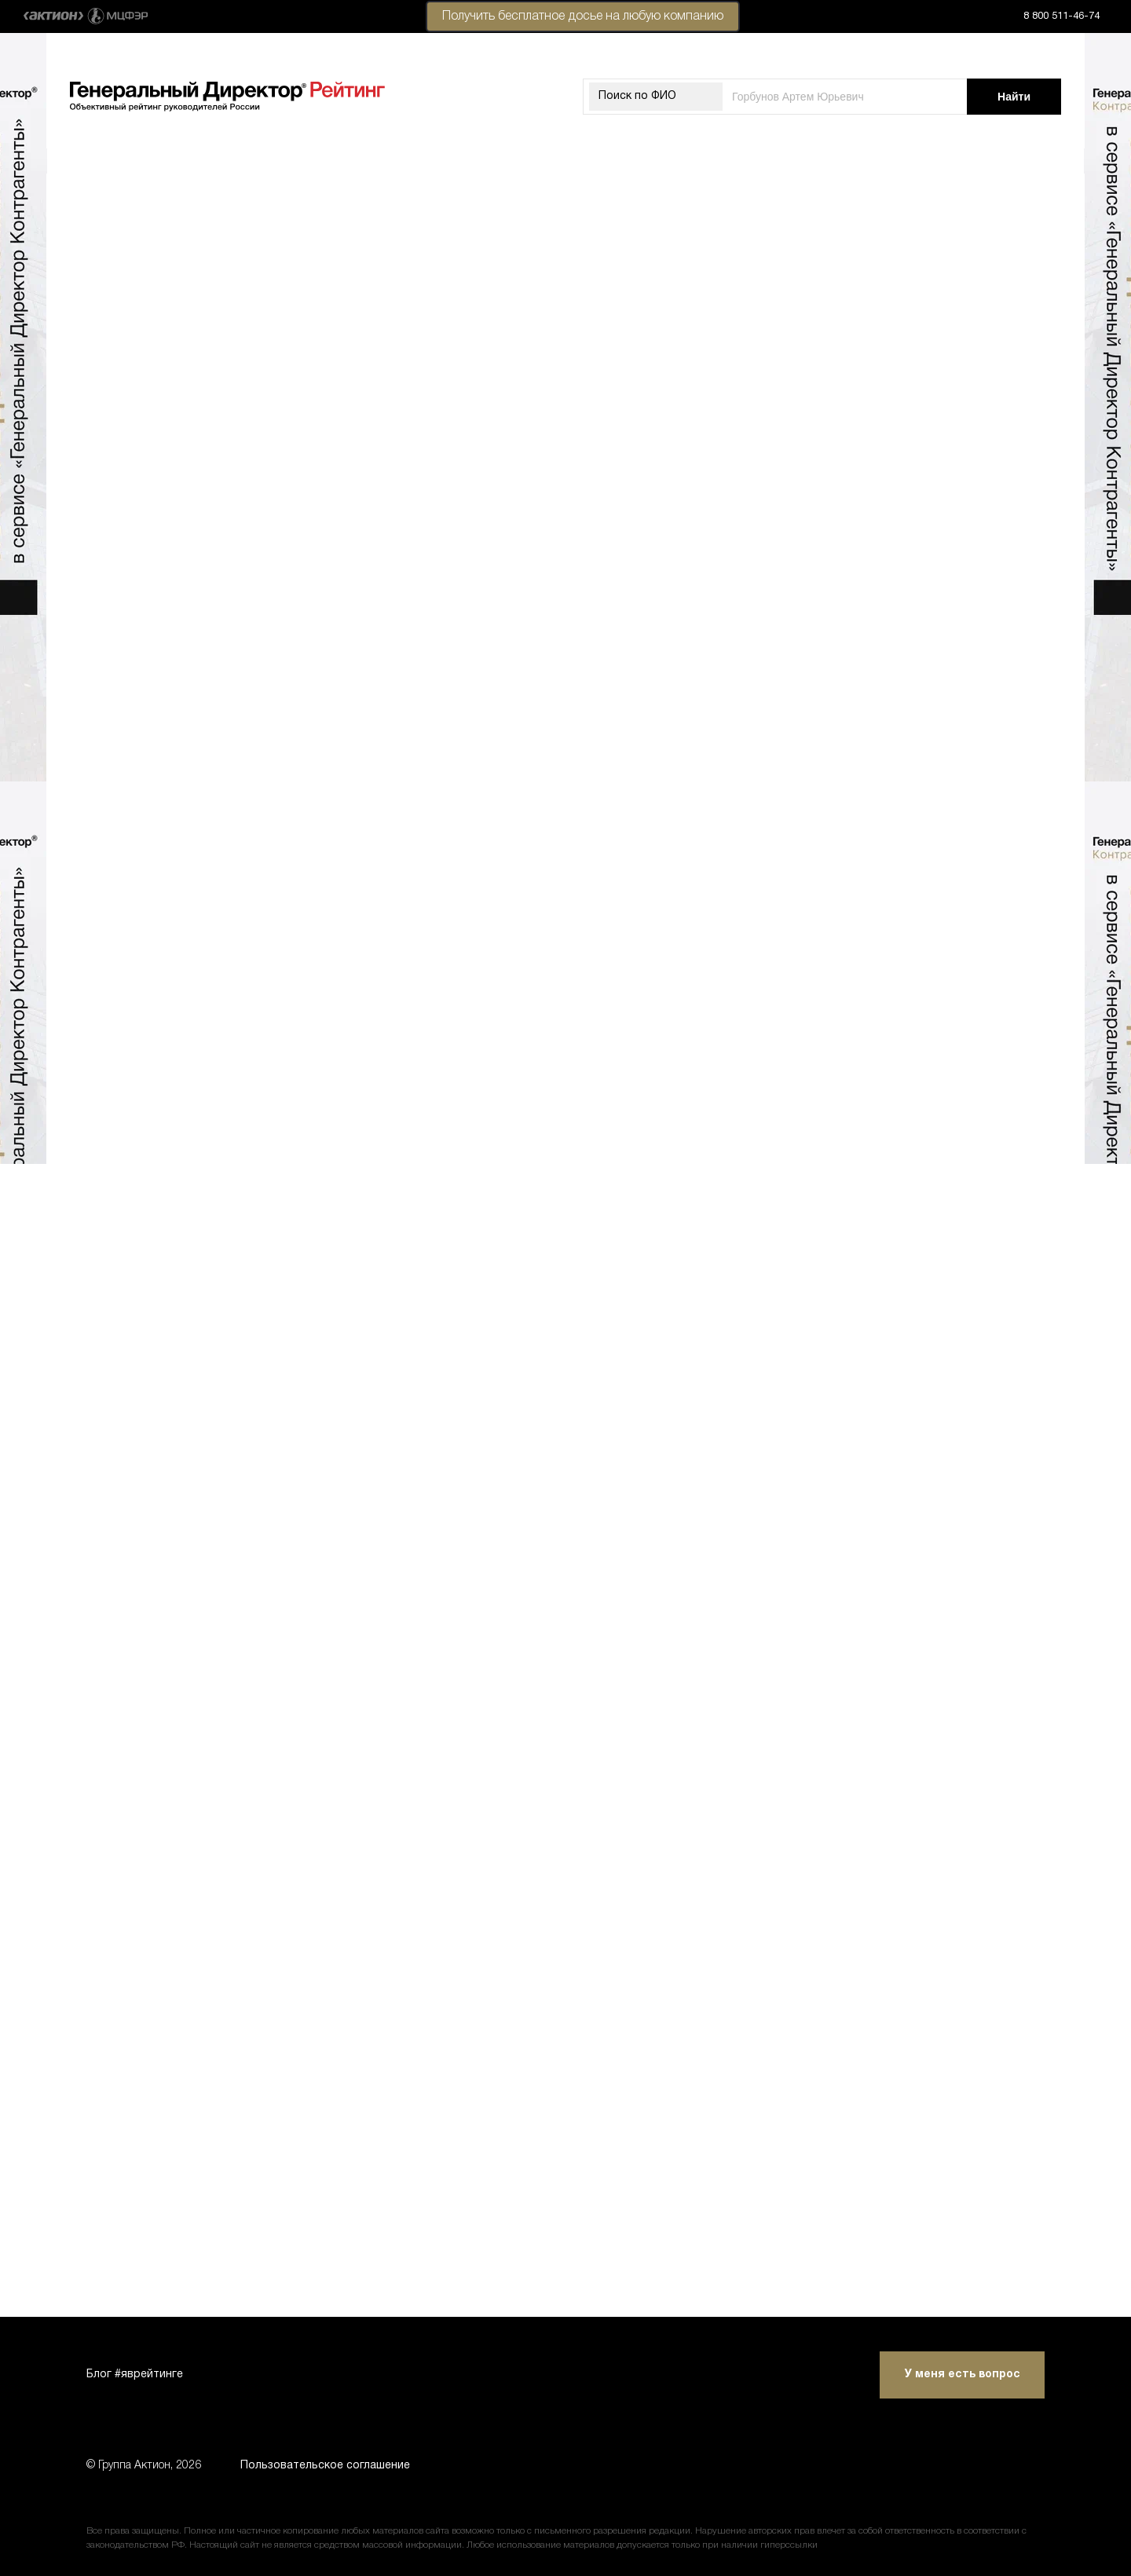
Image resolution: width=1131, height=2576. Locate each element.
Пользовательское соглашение (325, 2466)
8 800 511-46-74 (1061, 16)
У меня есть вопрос (962, 2374)
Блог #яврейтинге (134, 2374)
